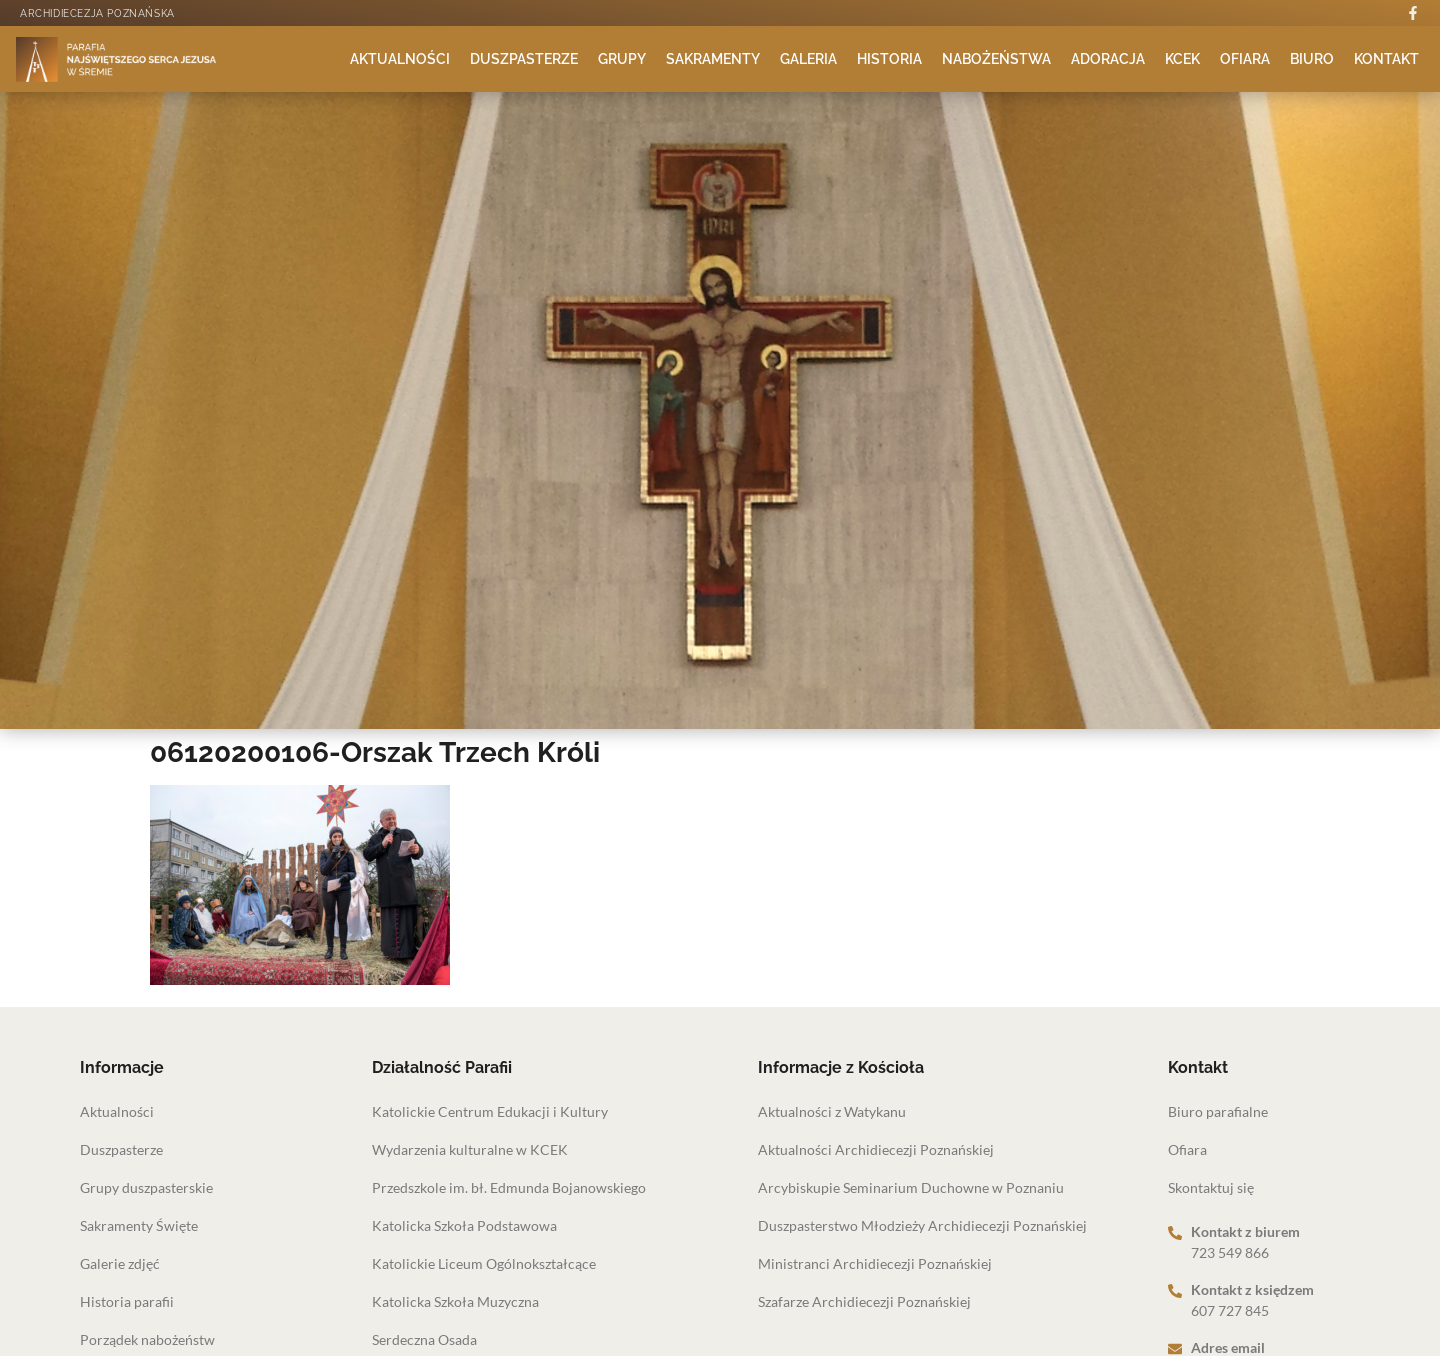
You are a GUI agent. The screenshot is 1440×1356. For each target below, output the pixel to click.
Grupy (622, 59)
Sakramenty (713, 59)
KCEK (1182, 59)
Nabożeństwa (996, 59)
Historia (889, 59)
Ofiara (1245, 59)
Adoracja (1108, 59)
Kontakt (1386, 59)
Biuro (1312, 59)
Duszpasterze (524, 59)
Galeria (808, 59)
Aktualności (400, 59)
